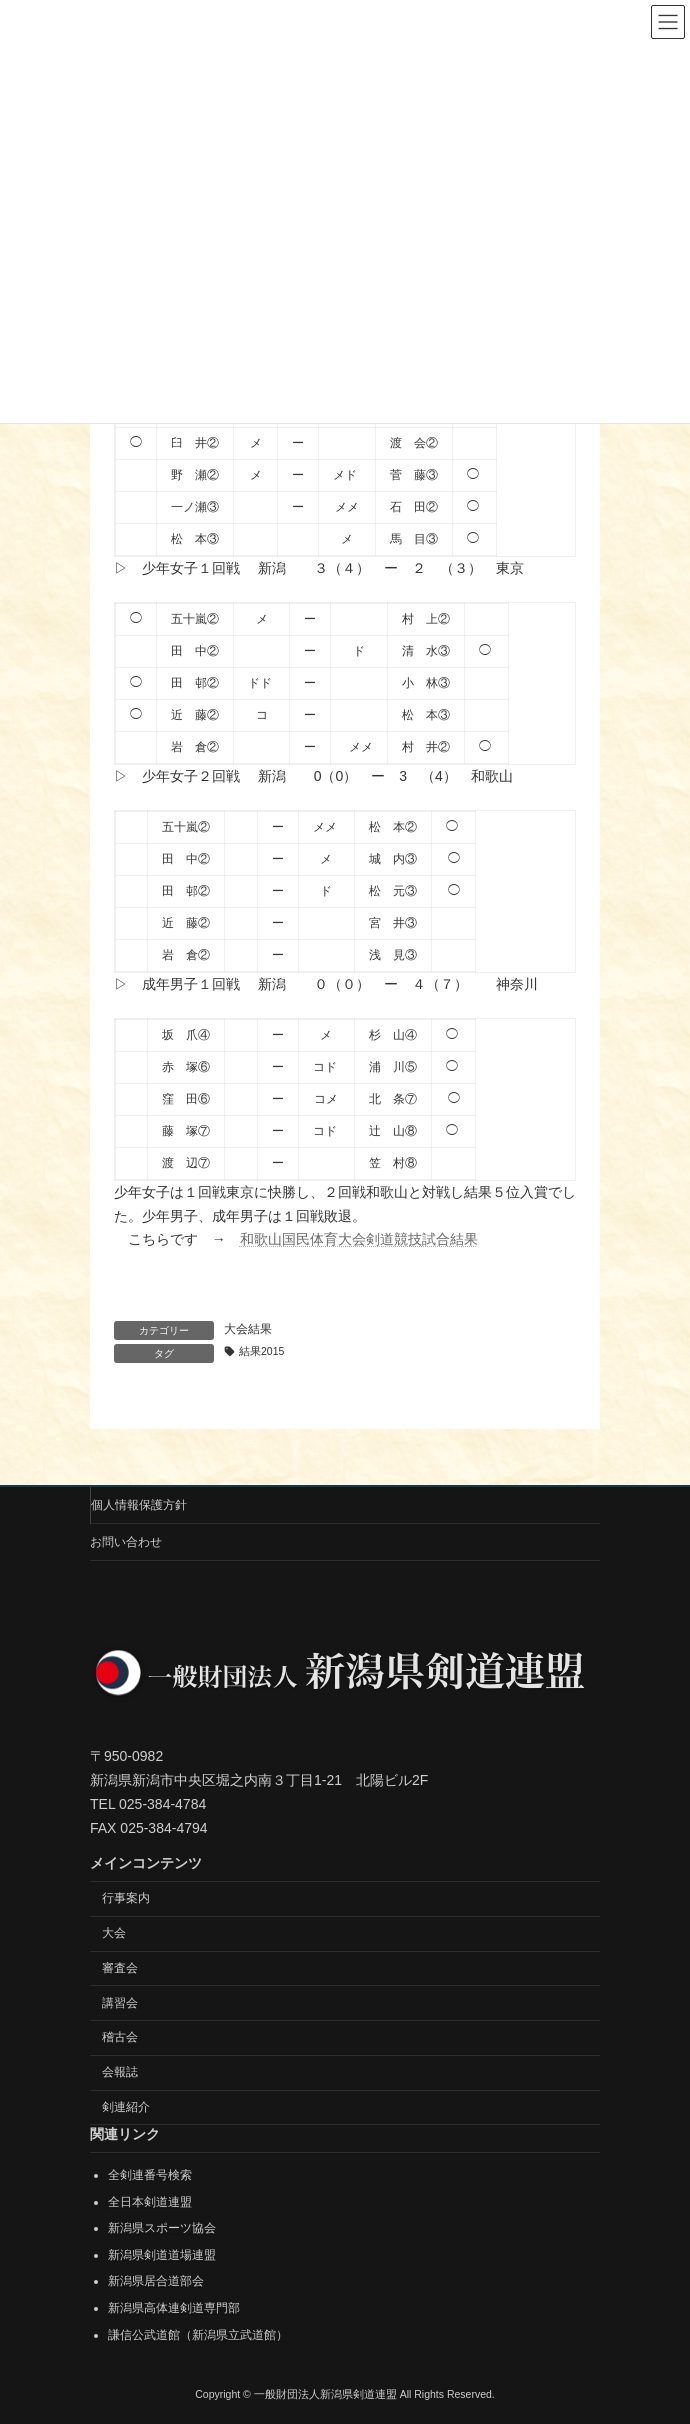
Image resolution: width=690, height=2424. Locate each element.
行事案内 (126, 1898)
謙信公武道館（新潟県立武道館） (198, 2334)
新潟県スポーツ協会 (162, 2228)
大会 (114, 1933)
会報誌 (120, 2072)
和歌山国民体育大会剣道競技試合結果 (359, 1239)
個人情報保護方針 (139, 1505)
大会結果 (248, 1329)
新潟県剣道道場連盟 (162, 2254)
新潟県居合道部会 (156, 2281)
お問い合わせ (126, 1542)
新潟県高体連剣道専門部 (174, 2308)
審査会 (120, 1967)
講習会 (120, 2002)
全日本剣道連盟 (150, 2201)
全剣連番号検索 (150, 2175)
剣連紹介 (126, 2107)
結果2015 (261, 1351)
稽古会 (120, 2037)
